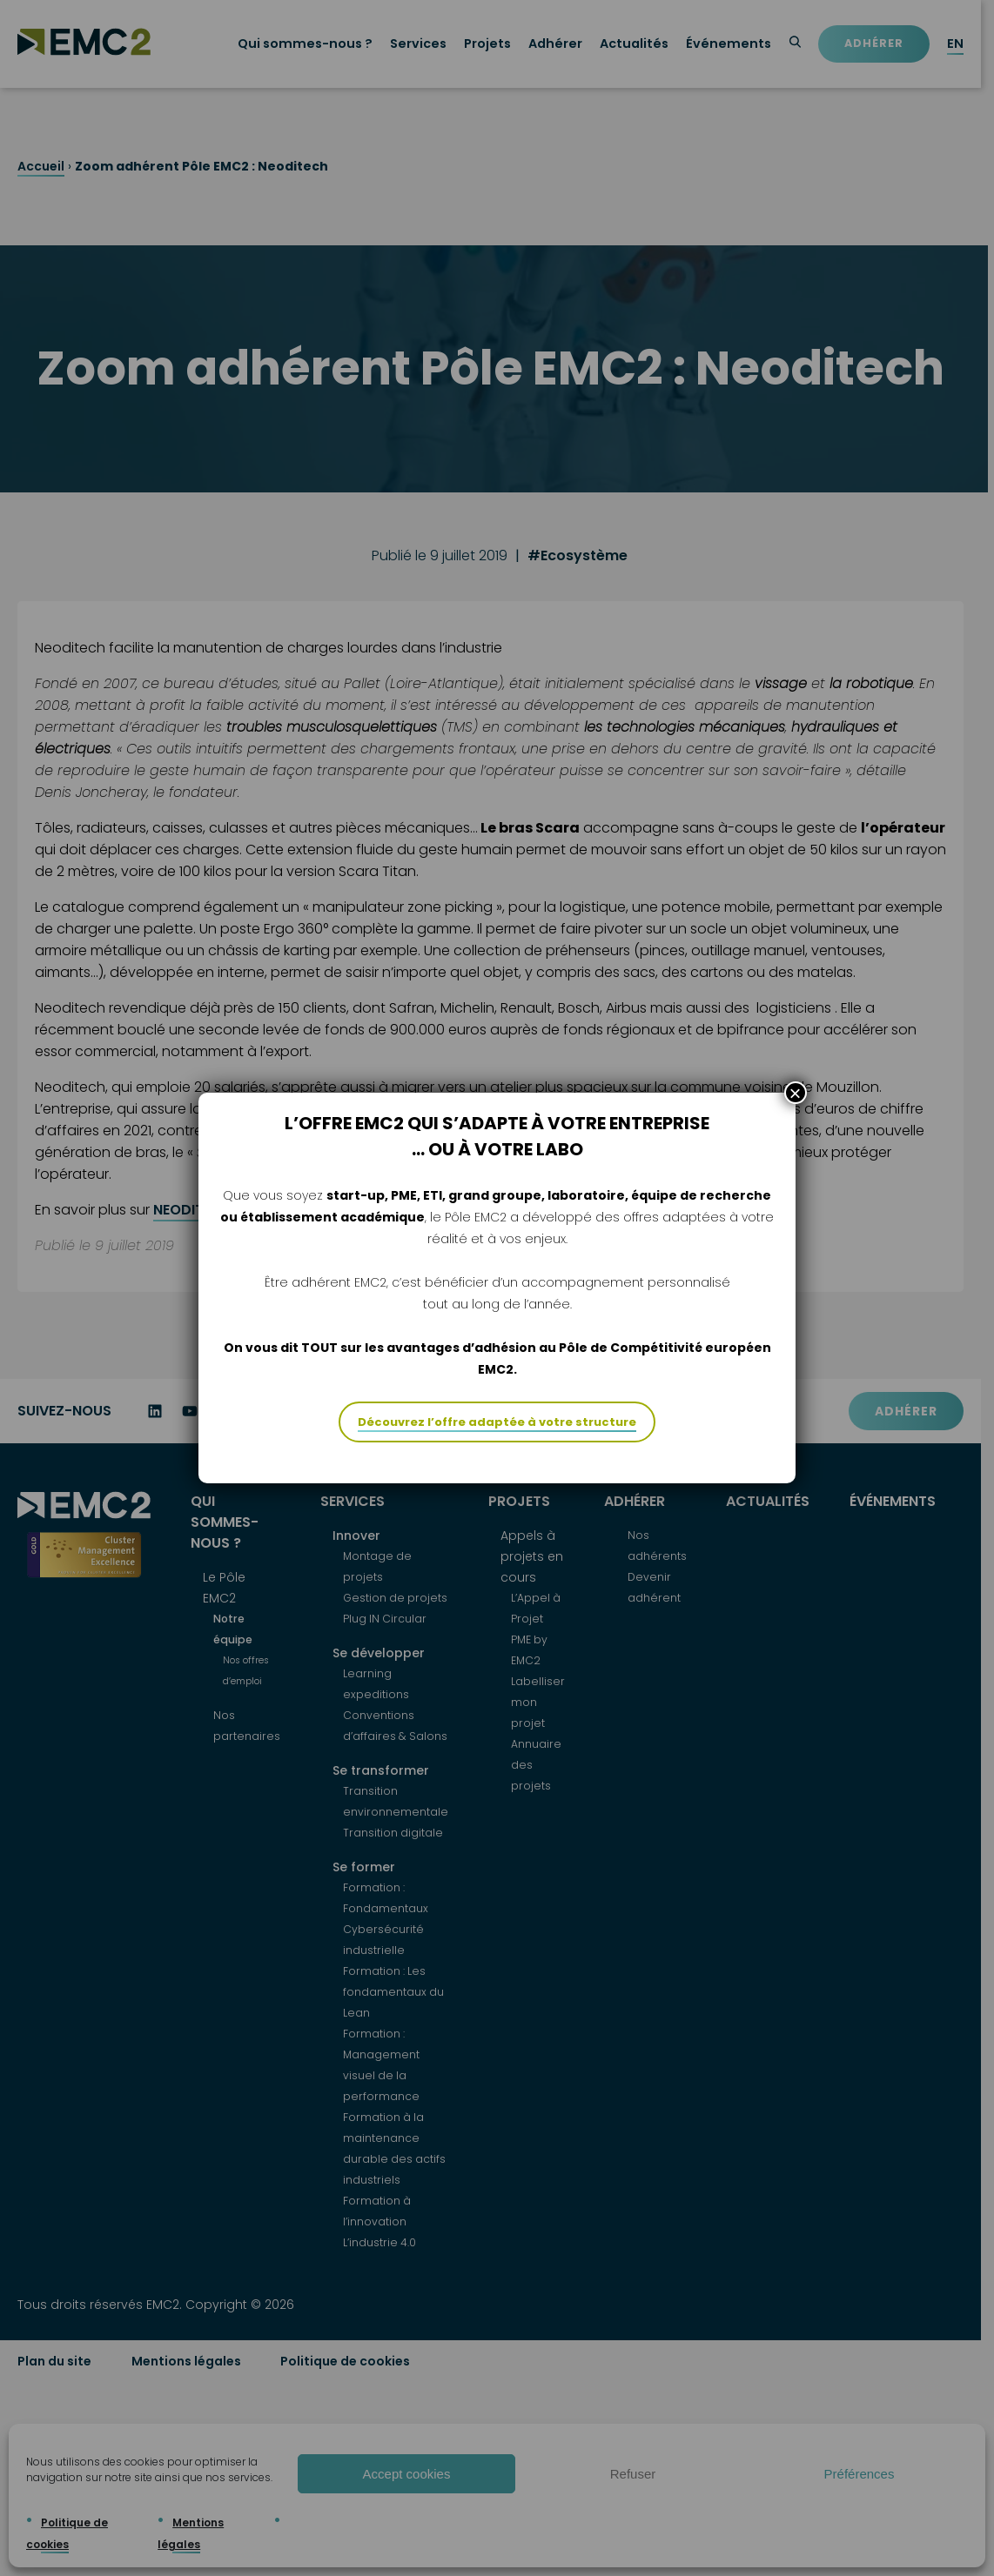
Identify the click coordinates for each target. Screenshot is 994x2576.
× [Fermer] (795, 1092)
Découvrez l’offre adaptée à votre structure (497, 1422)
